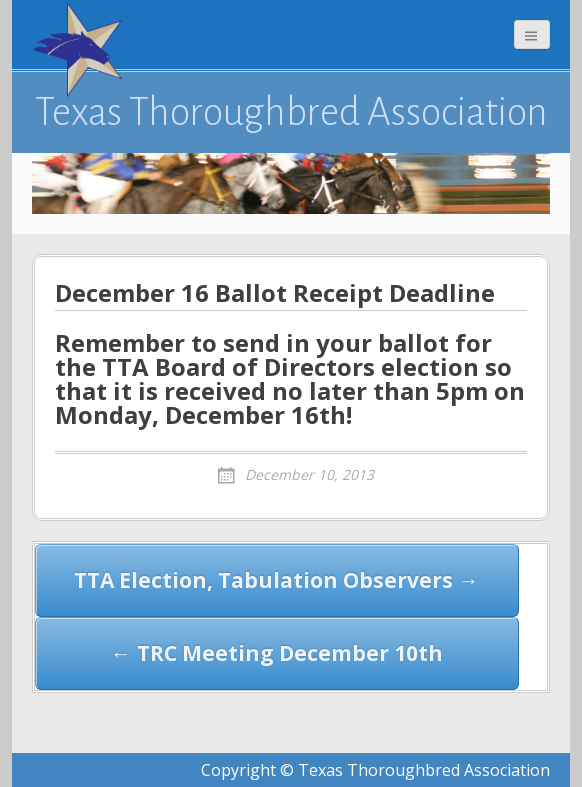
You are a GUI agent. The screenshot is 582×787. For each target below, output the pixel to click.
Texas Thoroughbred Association (291, 112)
